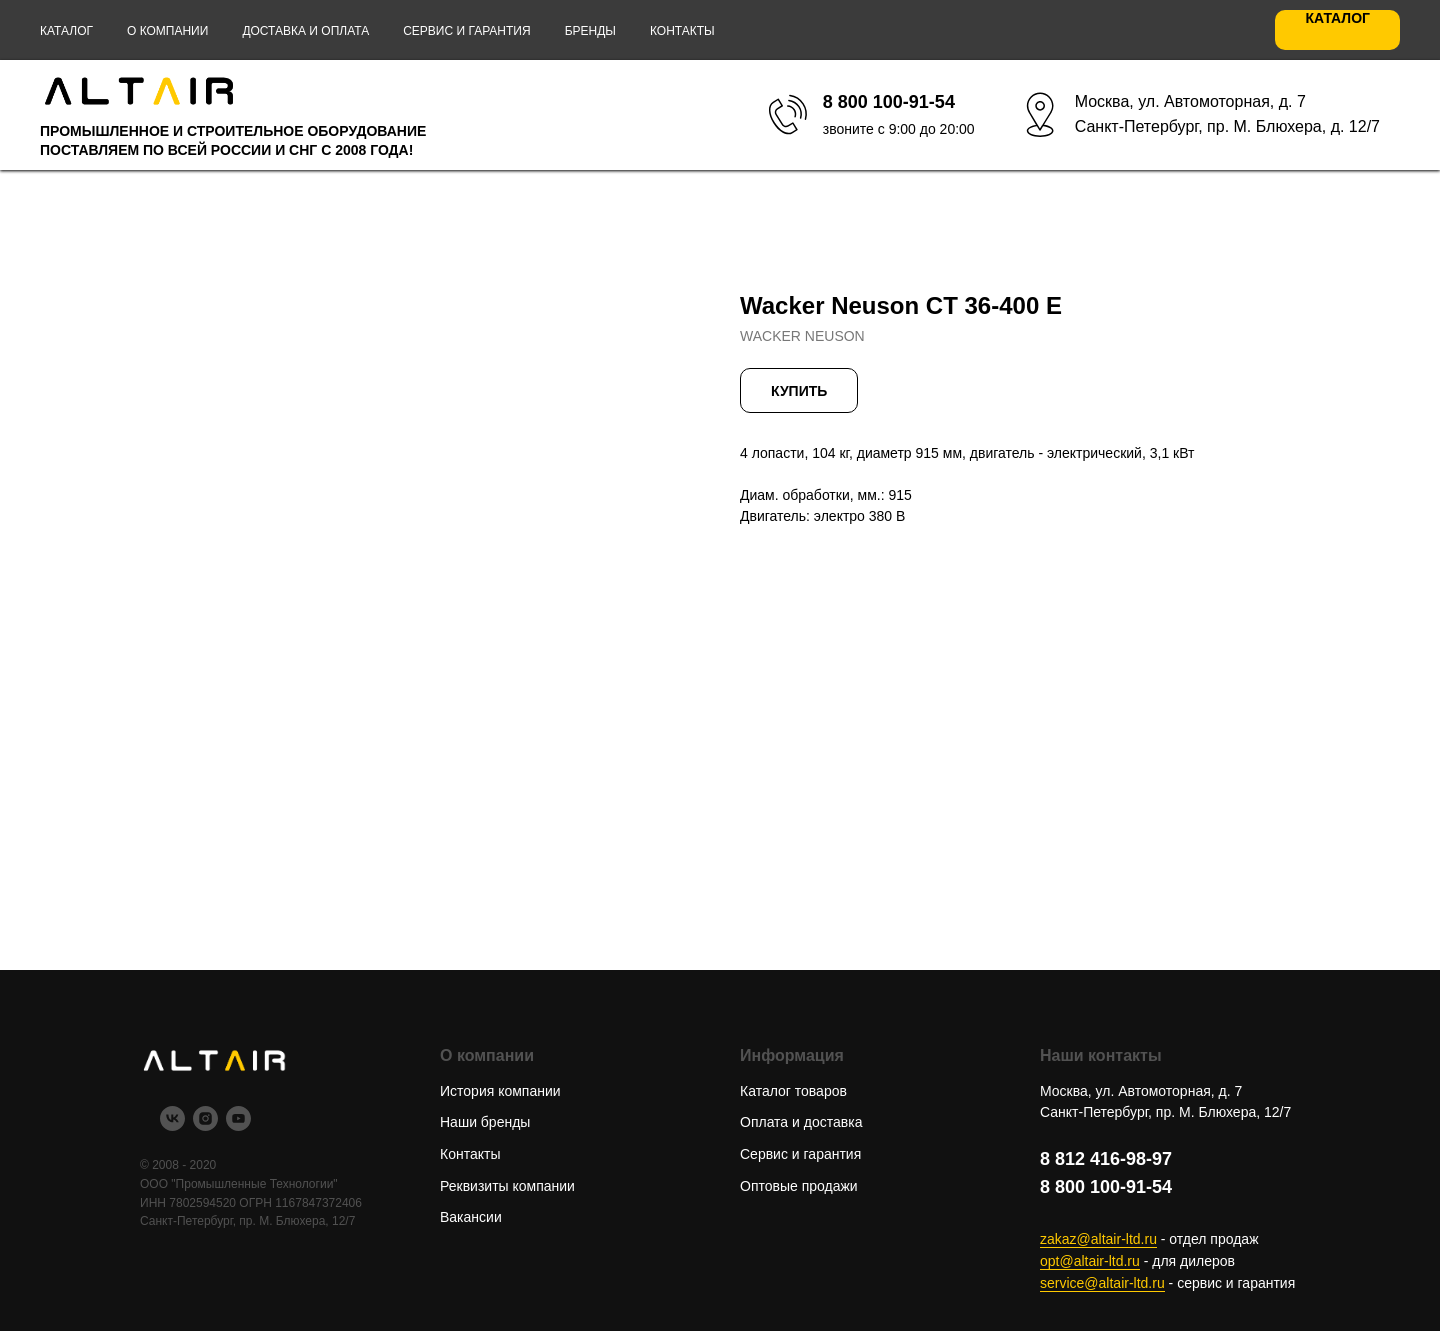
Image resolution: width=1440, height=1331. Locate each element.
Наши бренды (485, 1122)
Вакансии (471, 1217)
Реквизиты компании (507, 1186)
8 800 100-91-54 (1106, 1187)
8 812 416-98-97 (1106, 1159)
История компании (500, 1091)
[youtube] (238, 1125)
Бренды (590, 31)
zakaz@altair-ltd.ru (1098, 1239)
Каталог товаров (793, 1091)
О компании (167, 31)
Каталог (66, 31)
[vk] (172, 1125)
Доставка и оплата (305, 31)
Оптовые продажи (799, 1186)
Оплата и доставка (801, 1122)
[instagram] (205, 1125)
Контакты (682, 31)
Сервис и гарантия (466, 31)
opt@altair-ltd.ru (1090, 1261)
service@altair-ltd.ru (1102, 1283)
